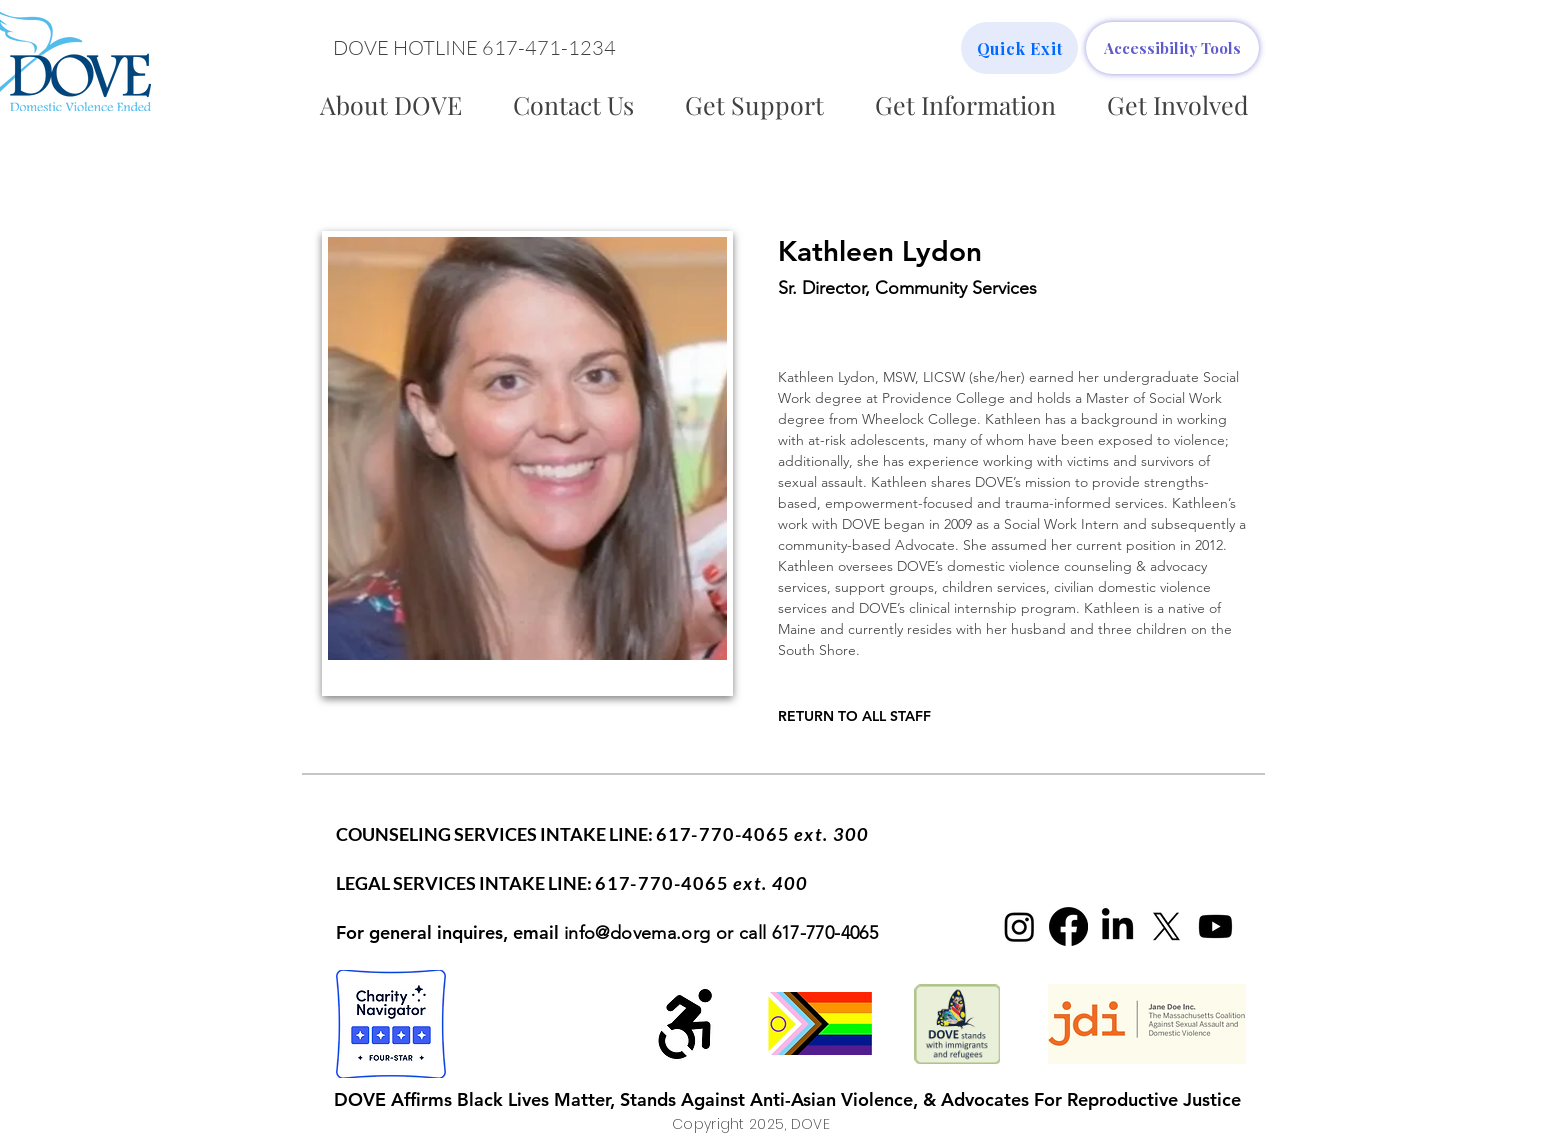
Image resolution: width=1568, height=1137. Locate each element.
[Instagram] (1019, 926)
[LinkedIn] (1117, 926)
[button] (474, 48)
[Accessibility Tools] (1172, 48)
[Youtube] (1215, 926)
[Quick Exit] (1019, 48)
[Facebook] (1068, 926)
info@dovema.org (637, 933)
